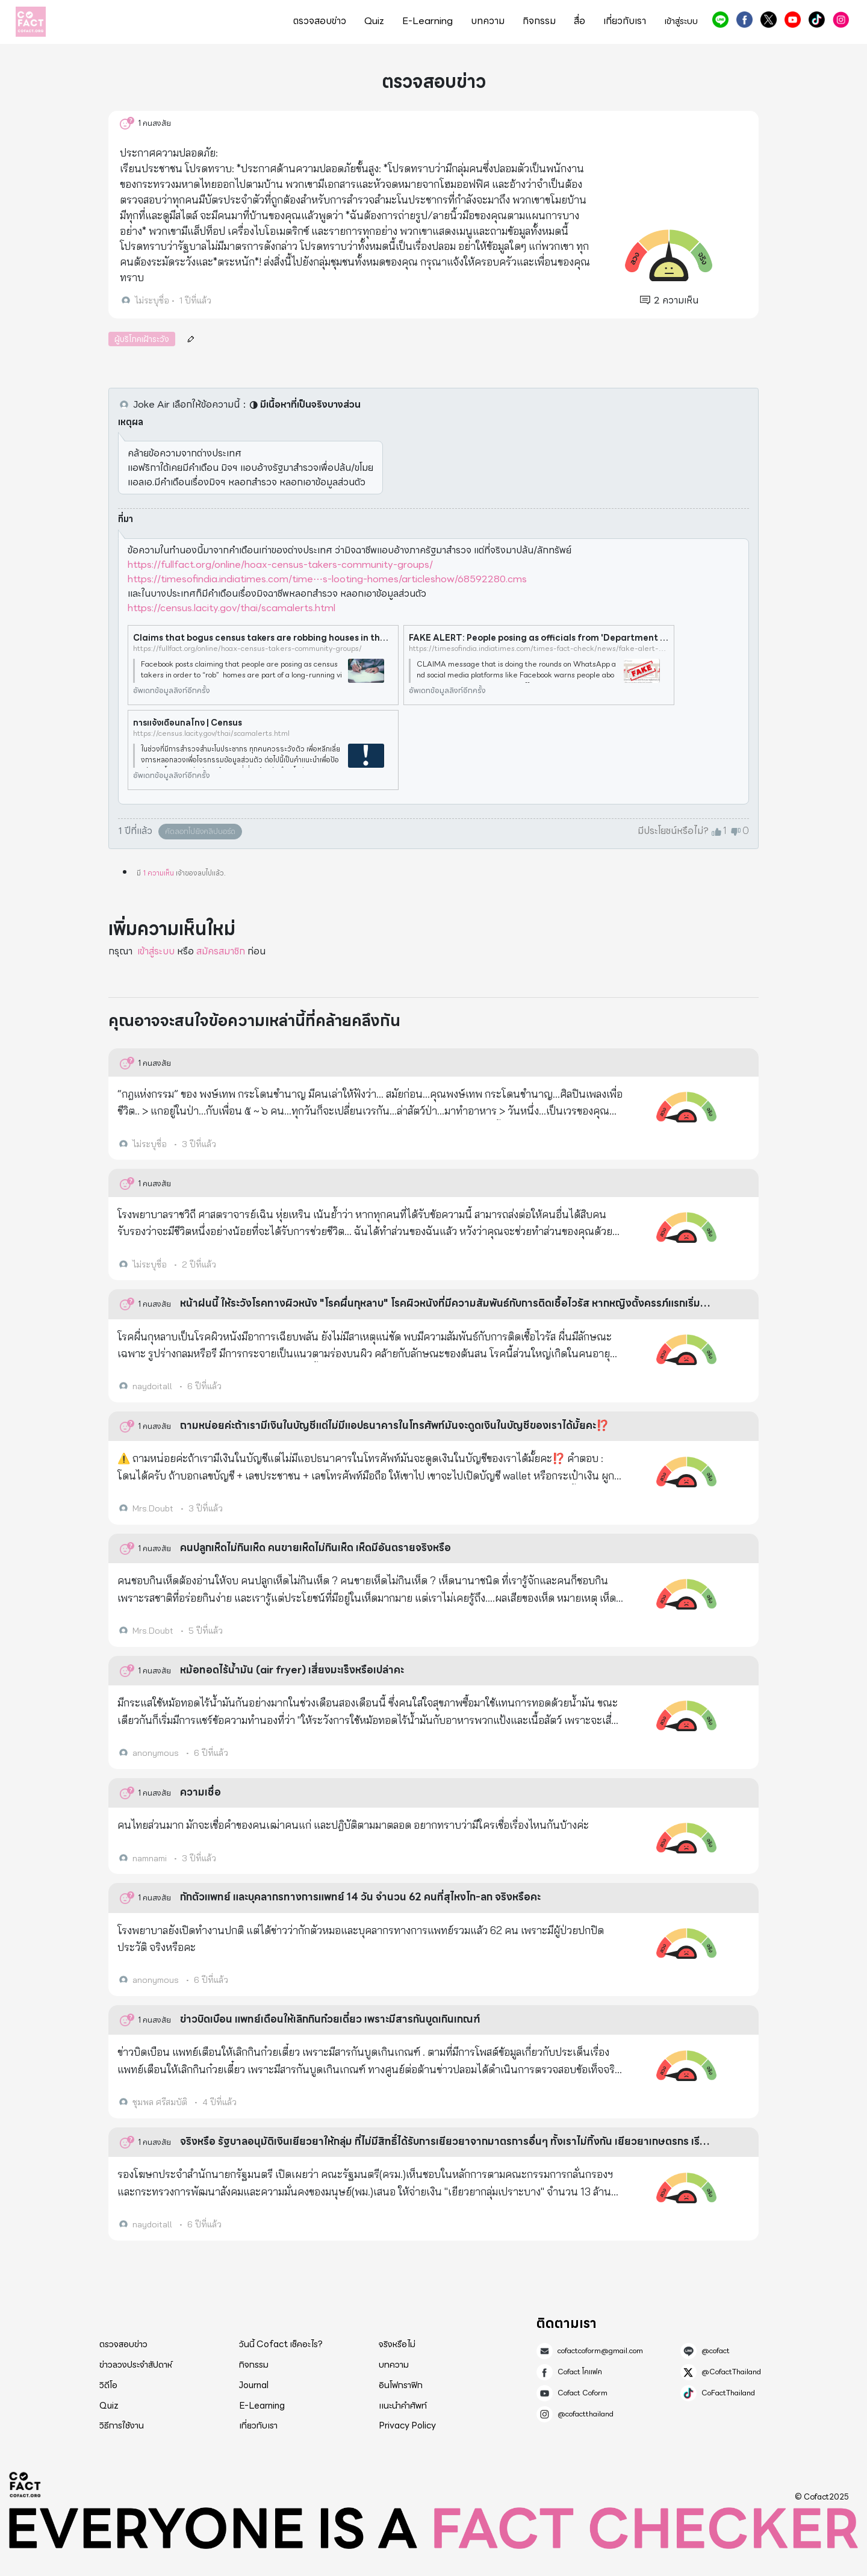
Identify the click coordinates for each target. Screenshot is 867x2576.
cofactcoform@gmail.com (600, 2350)
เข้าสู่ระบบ (681, 21)
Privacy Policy (407, 2425)
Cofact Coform (792, 19)
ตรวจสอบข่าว (319, 21)
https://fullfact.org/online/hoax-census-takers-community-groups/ (280, 564)
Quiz (374, 21)
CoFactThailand (816, 19)
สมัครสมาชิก (220, 951)
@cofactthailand (840, 19)
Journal (254, 2385)
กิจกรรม (539, 21)
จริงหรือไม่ (397, 2344)
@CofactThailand (768, 19)
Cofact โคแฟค (744, 19)
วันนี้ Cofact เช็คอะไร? (281, 2344)
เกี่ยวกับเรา (624, 21)
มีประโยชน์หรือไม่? (673, 831)
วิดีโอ (108, 2385)
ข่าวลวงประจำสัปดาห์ (135, 2364)
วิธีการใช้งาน (121, 2425)
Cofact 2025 (25, 2484)
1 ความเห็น (158, 873)
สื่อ (579, 21)
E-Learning (427, 21)
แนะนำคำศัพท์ (403, 2405)
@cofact (720, 19)
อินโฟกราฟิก (401, 2385)
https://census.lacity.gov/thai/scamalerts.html (231, 607)
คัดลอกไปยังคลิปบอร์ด (200, 831)
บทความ (488, 21)
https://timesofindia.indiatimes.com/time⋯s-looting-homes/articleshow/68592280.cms (327, 578)
